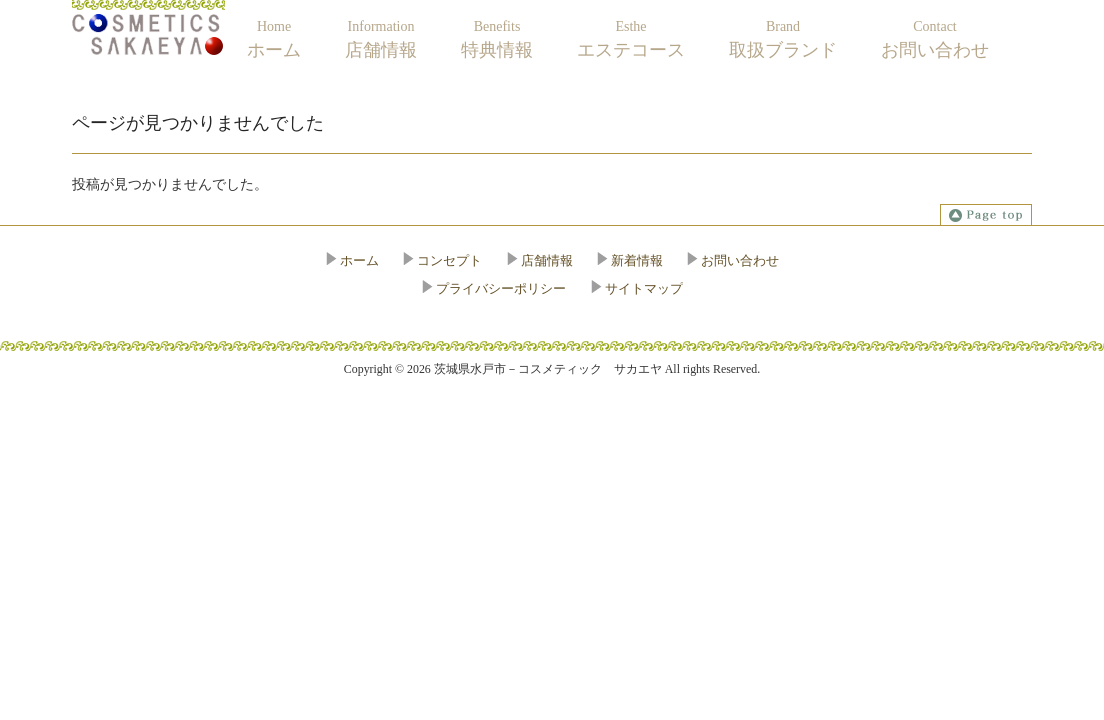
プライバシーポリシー (501, 288)
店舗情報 (547, 260)
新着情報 (637, 260)
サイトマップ (644, 288)
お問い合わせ (740, 260)
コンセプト (449, 260)
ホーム (359, 260)
